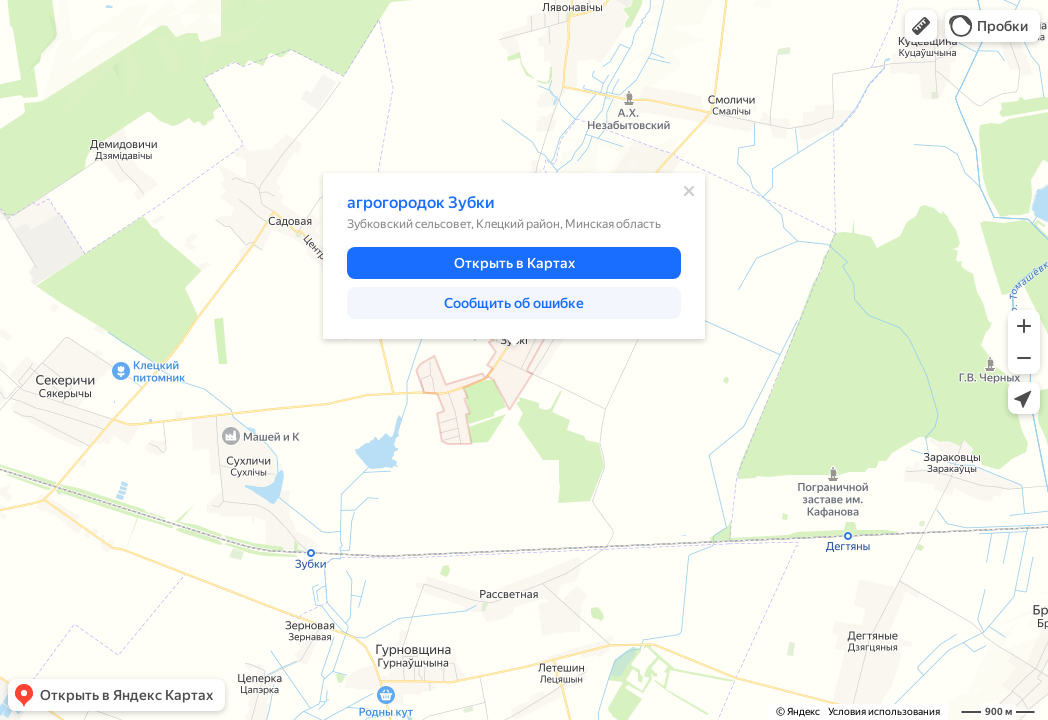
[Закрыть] (689, 191)
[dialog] (514, 256)
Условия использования (884, 711)
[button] (921, 26)
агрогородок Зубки (421, 202)
